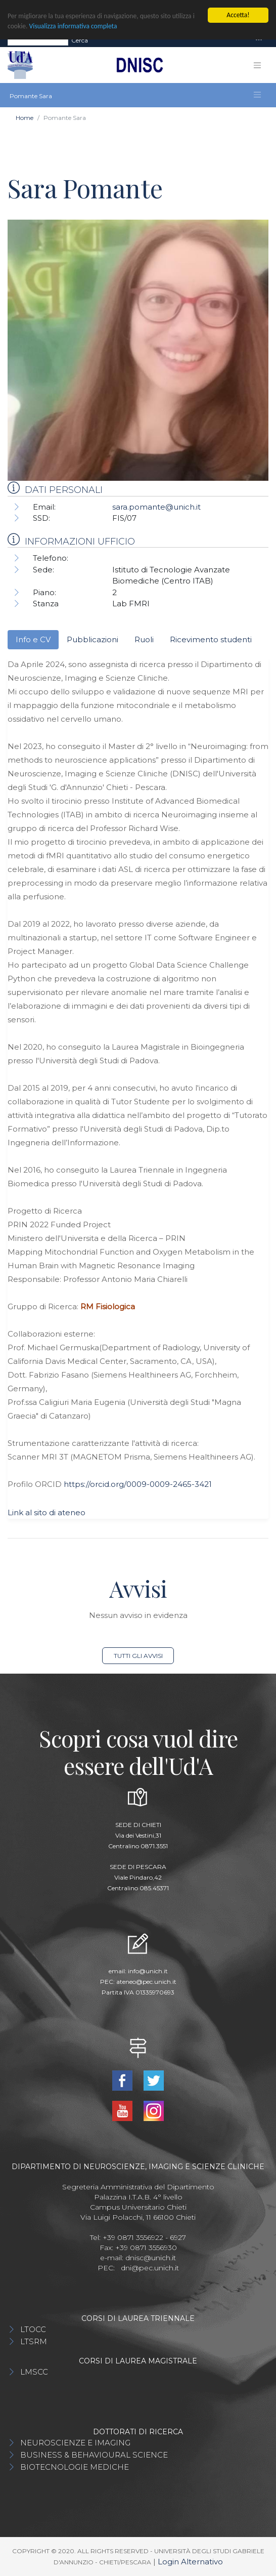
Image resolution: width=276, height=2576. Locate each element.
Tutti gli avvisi (138, 1655)
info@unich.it (148, 1971)
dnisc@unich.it (150, 2257)
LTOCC (33, 2329)
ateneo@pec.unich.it (146, 1981)
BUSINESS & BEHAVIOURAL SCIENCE (94, 2455)
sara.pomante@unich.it (156, 507)
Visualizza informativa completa (73, 26)
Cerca (79, 40)
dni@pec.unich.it (150, 2267)
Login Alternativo (190, 2561)
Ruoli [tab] (144, 639)
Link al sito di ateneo (46, 1512)
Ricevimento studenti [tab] (211, 639)
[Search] (38, 40)
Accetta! (237, 15)
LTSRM (33, 2341)
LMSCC (34, 2372)
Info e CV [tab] (33, 639)
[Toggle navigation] (258, 40)
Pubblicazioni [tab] (92, 639)
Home (24, 117)
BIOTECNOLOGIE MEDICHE (74, 2467)
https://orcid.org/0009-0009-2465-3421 (138, 1484)
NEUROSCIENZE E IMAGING (75, 2442)
